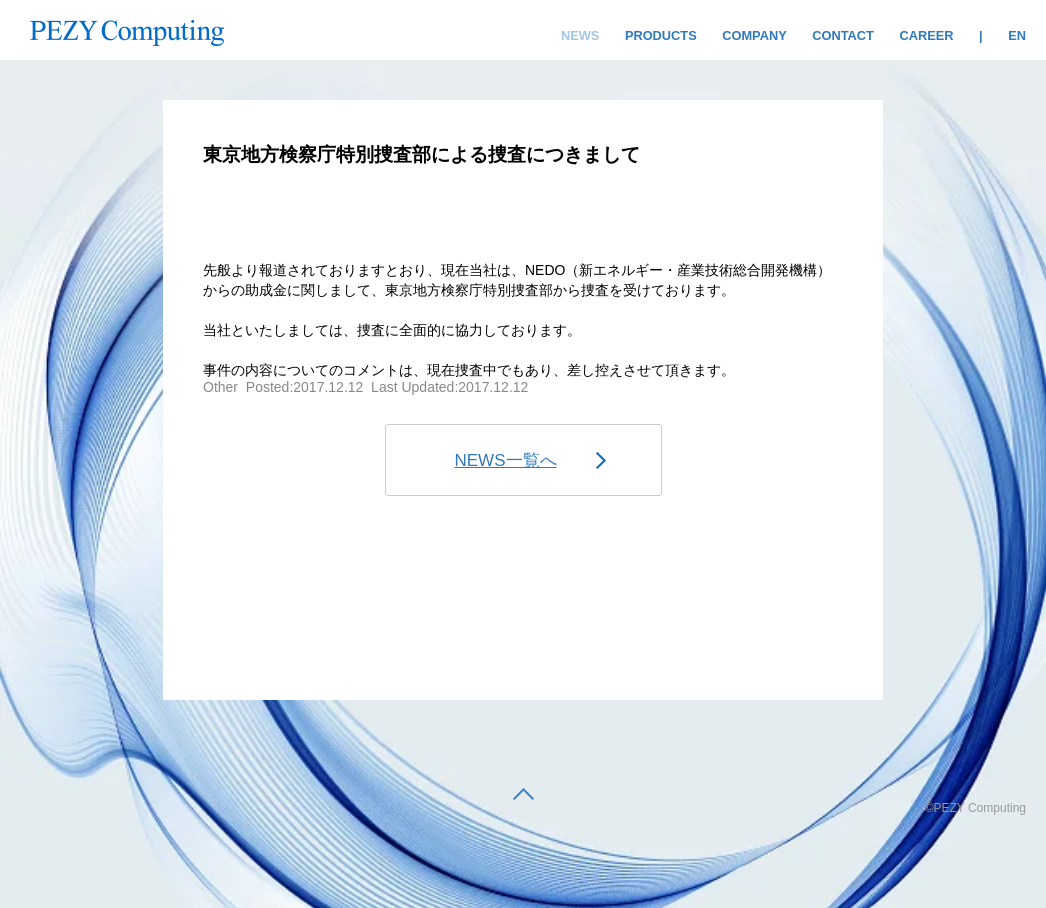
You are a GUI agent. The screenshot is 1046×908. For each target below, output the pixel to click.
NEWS (580, 35)
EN (1017, 35)
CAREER (926, 35)
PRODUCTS (661, 35)
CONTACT (843, 35)
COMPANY (754, 35)
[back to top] (523, 796)
